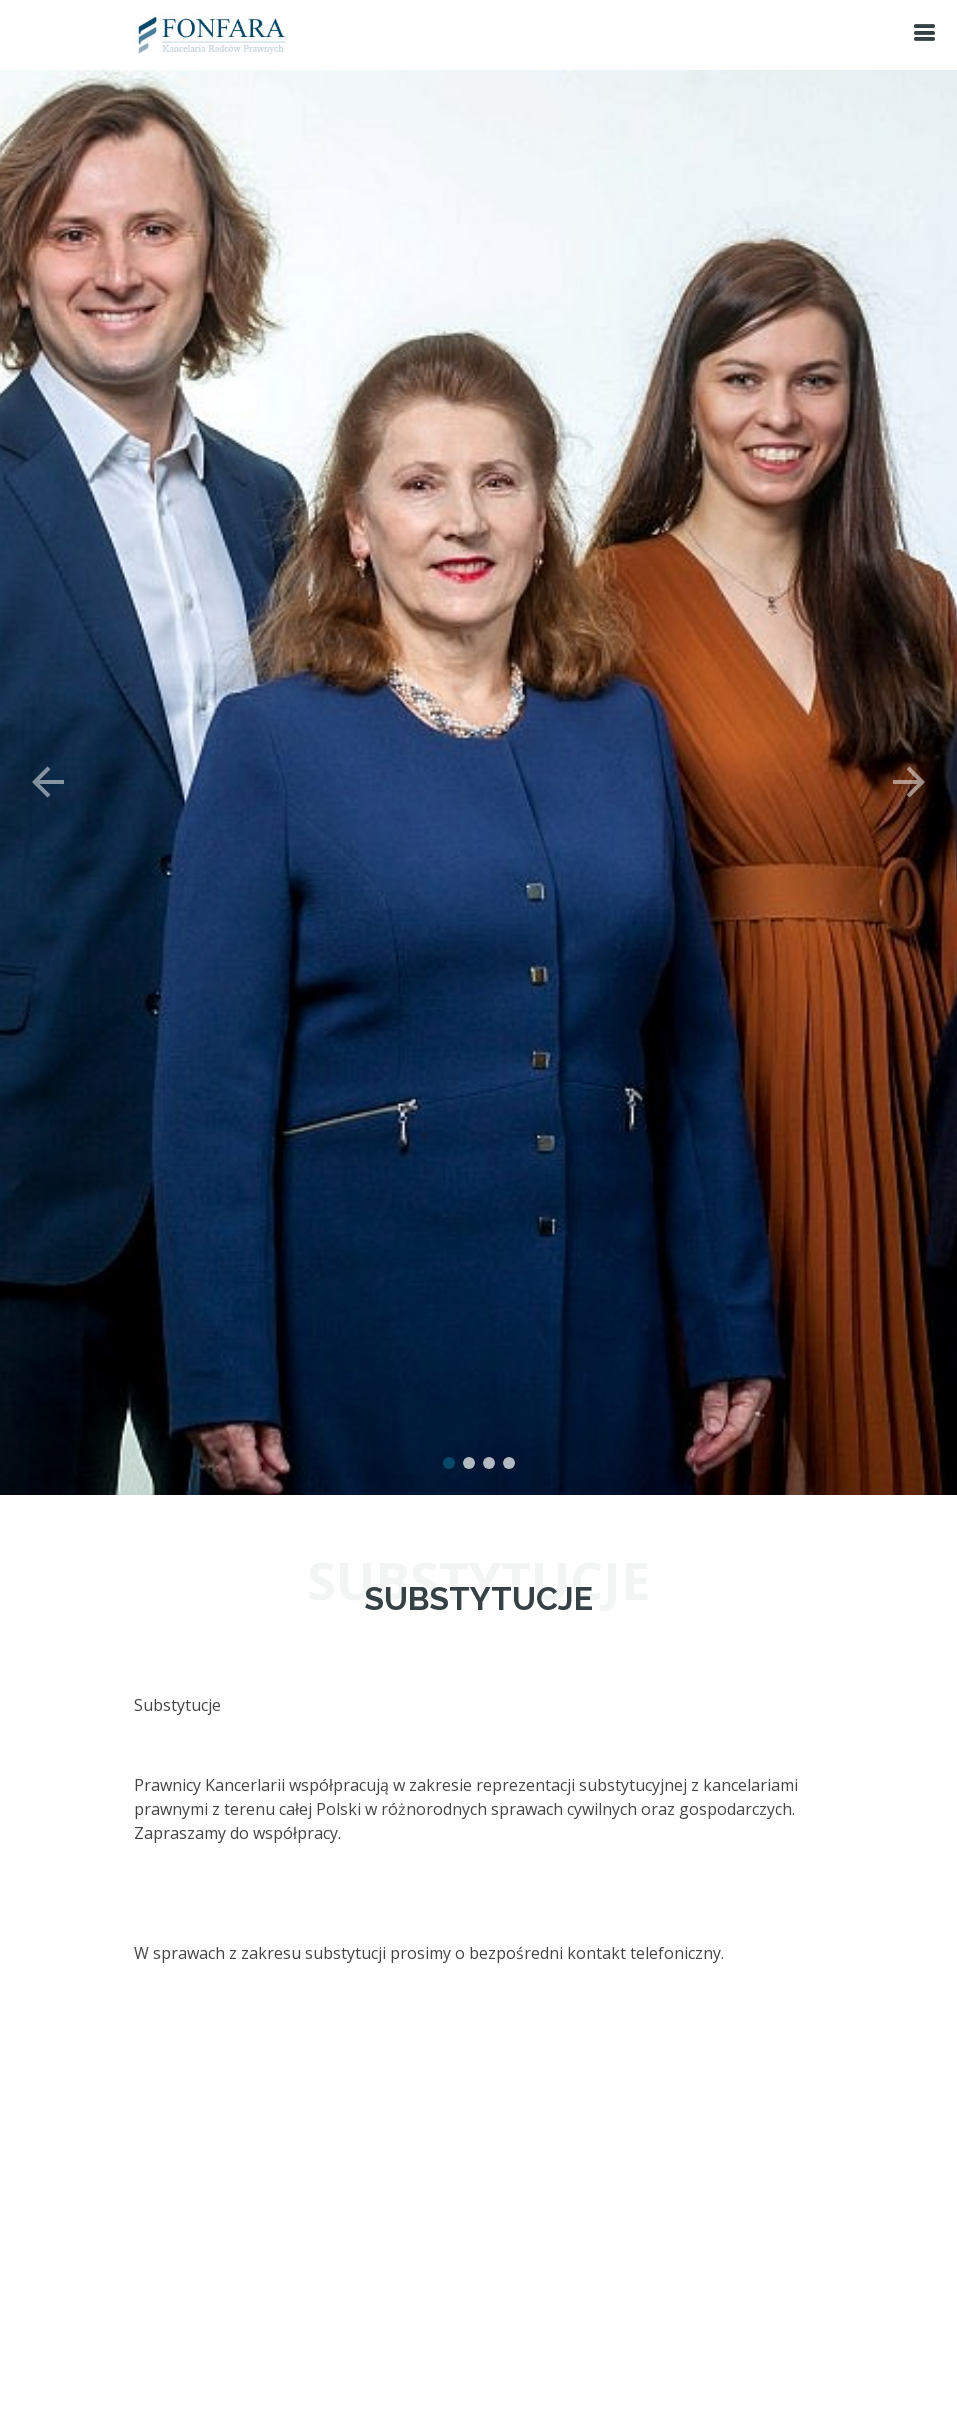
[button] (48, 759)
